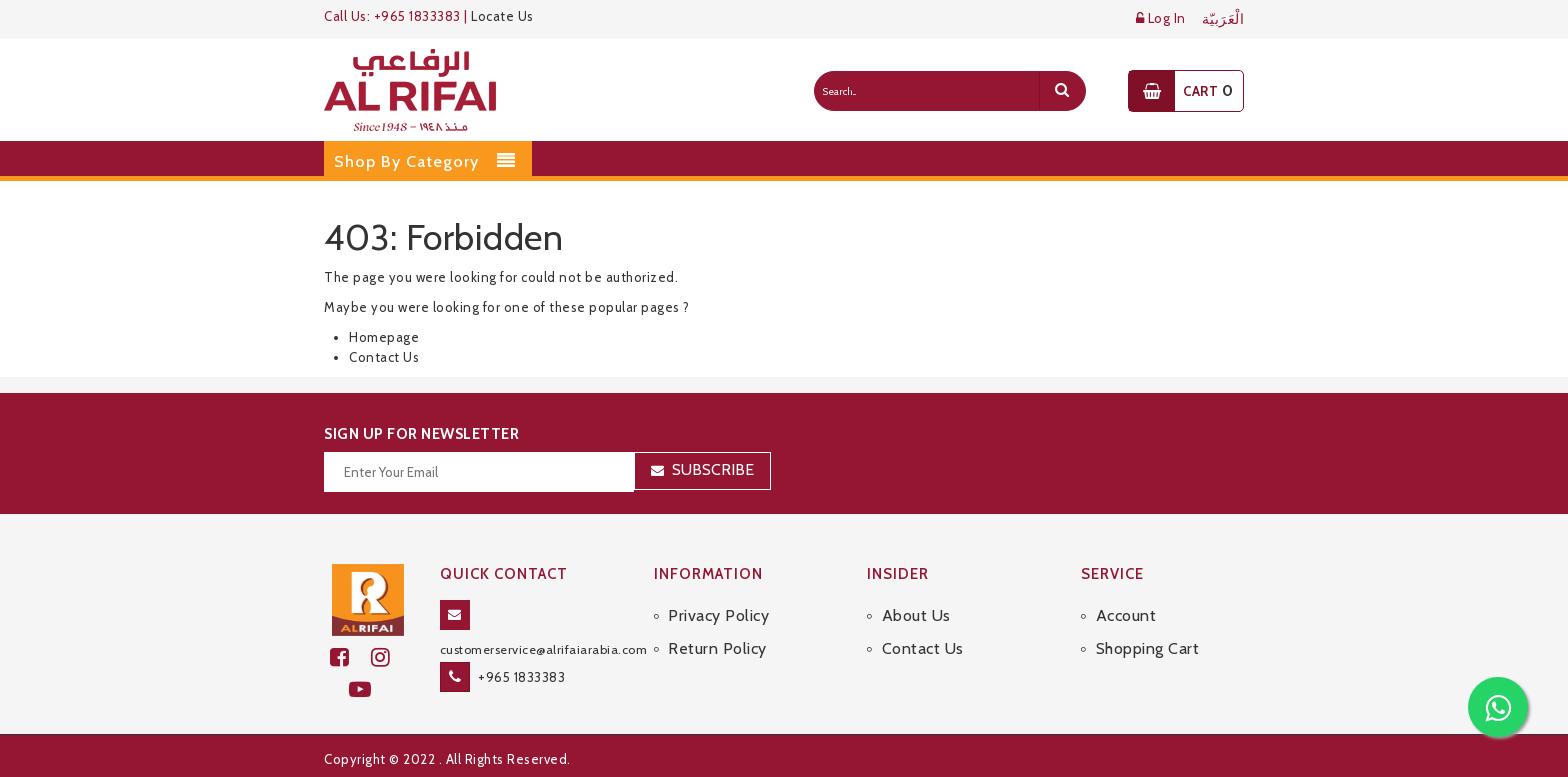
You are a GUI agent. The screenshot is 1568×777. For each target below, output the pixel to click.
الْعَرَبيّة (1223, 19)
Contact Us (384, 357)
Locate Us (502, 16)
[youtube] (368, 689)
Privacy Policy (718, 615)
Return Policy (717, 648)
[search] (1062, 91)
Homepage (384, 337)
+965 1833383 (521, 677)
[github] (389, 657)
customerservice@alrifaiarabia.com (544, 649)
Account (1126, 615)
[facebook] (350, 657)
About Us (916, 615)
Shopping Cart (1148, 648)
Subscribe (713, 469)
